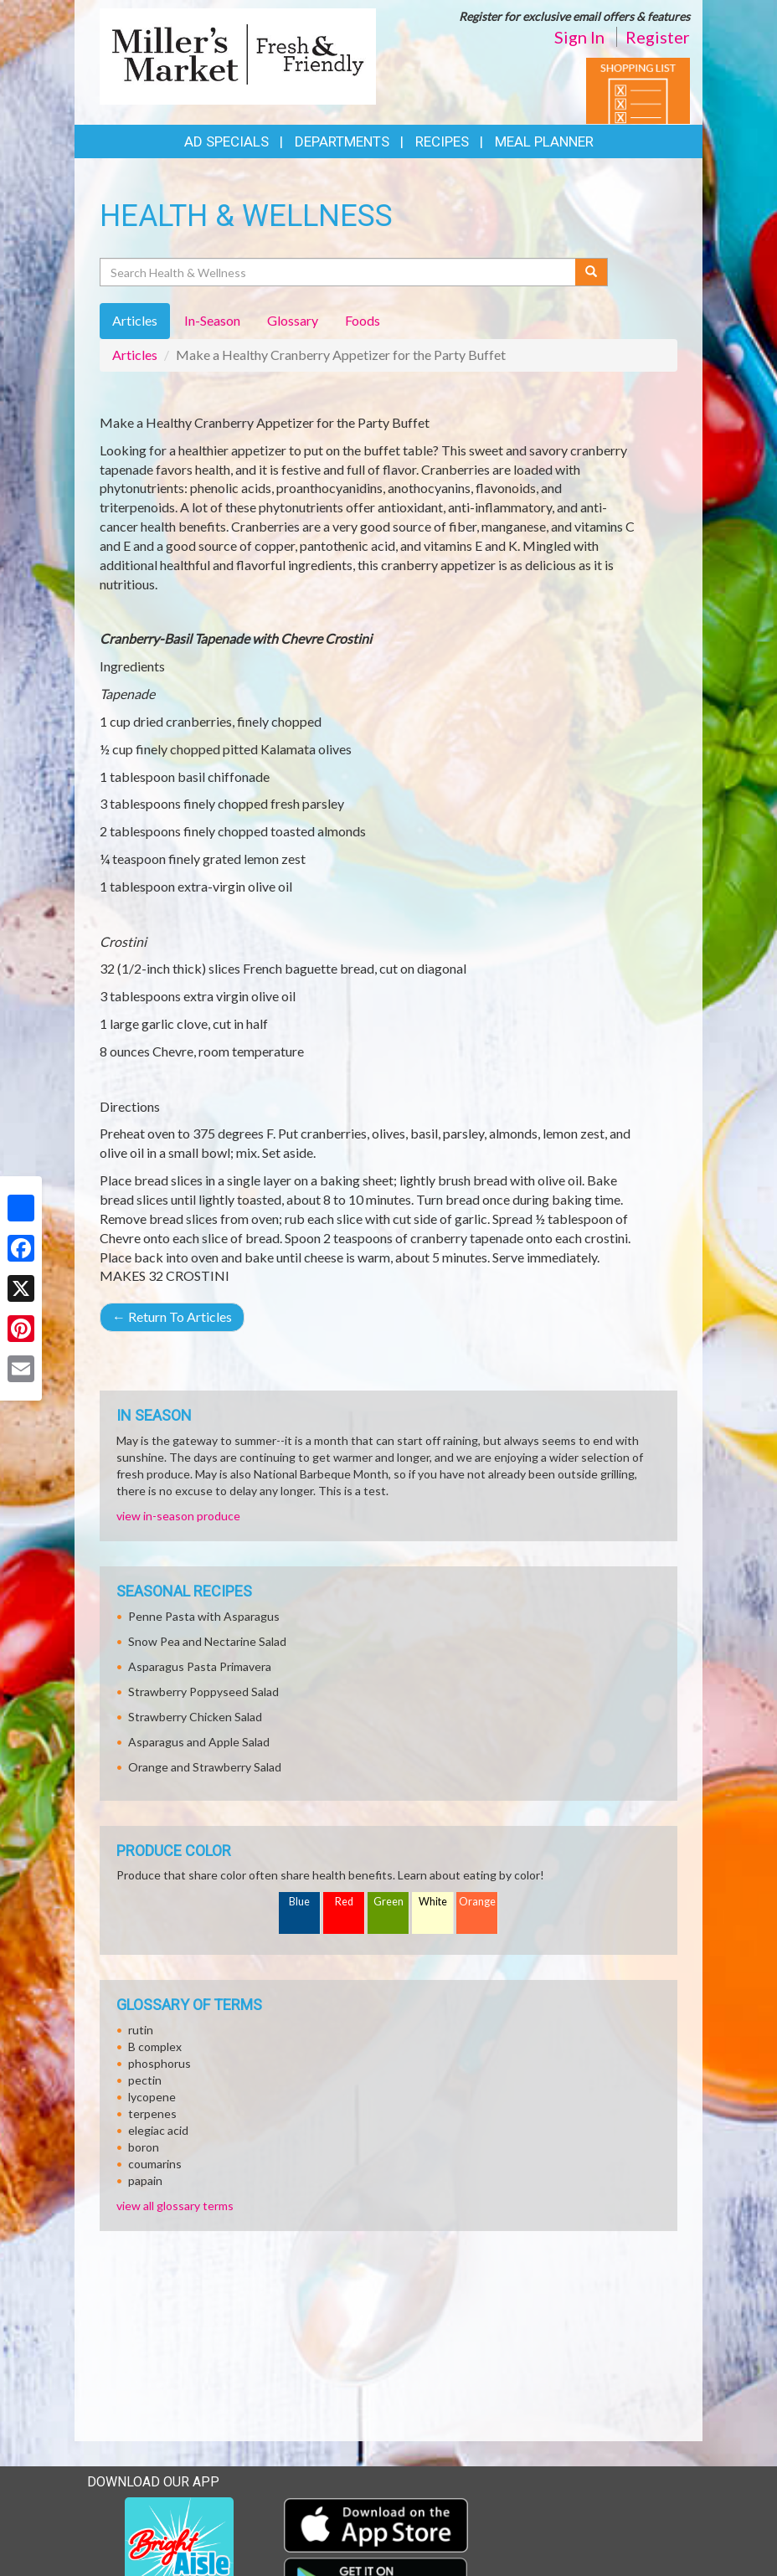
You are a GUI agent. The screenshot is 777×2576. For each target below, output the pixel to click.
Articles (134, 354)
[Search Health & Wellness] (339, 272)
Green (388, 1901)
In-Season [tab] (212, 320)
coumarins (155, 2164)
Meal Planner (544, 141)
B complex (155, 2046)
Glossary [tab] (292, 320)
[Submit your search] (591, 272)
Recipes (442, 141)
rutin (140, 2030)
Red (344, 1901)
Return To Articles (172, 1316)
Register (657, 37)
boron (143, 2147)
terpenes (152, 2113)
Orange (477, 1901)
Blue (299, 1901)
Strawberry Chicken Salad (195, 1717)
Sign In (579, 37)
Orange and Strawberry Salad (204, 1767)
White (433, 1901)
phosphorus (159, 2063)
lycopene (152, 2097)
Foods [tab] (362, 320)
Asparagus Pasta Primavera (199, 1666)
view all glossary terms (175, 2205)
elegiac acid (158, 2130)
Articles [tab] (134, 320)
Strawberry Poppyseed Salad (203, 1691)
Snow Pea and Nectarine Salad (207, 1641)
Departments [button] (342, 141)
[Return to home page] (238, 55)
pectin (145, 2080)
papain (145, 2180)
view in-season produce (178, 1516)
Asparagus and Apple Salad (199, 1742)
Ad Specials (226, 141)
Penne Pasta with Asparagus (204, 1616)
